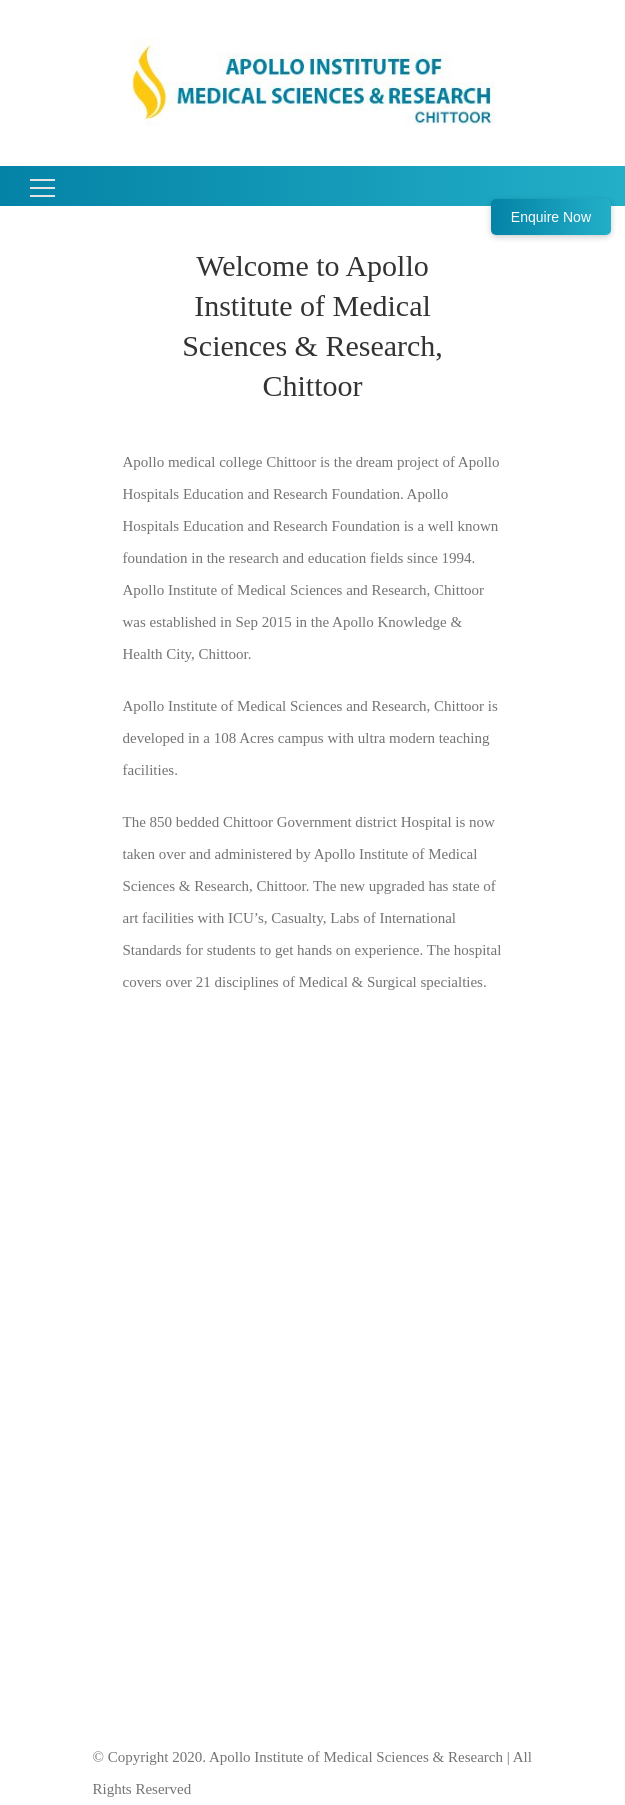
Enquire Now (551, 217)
